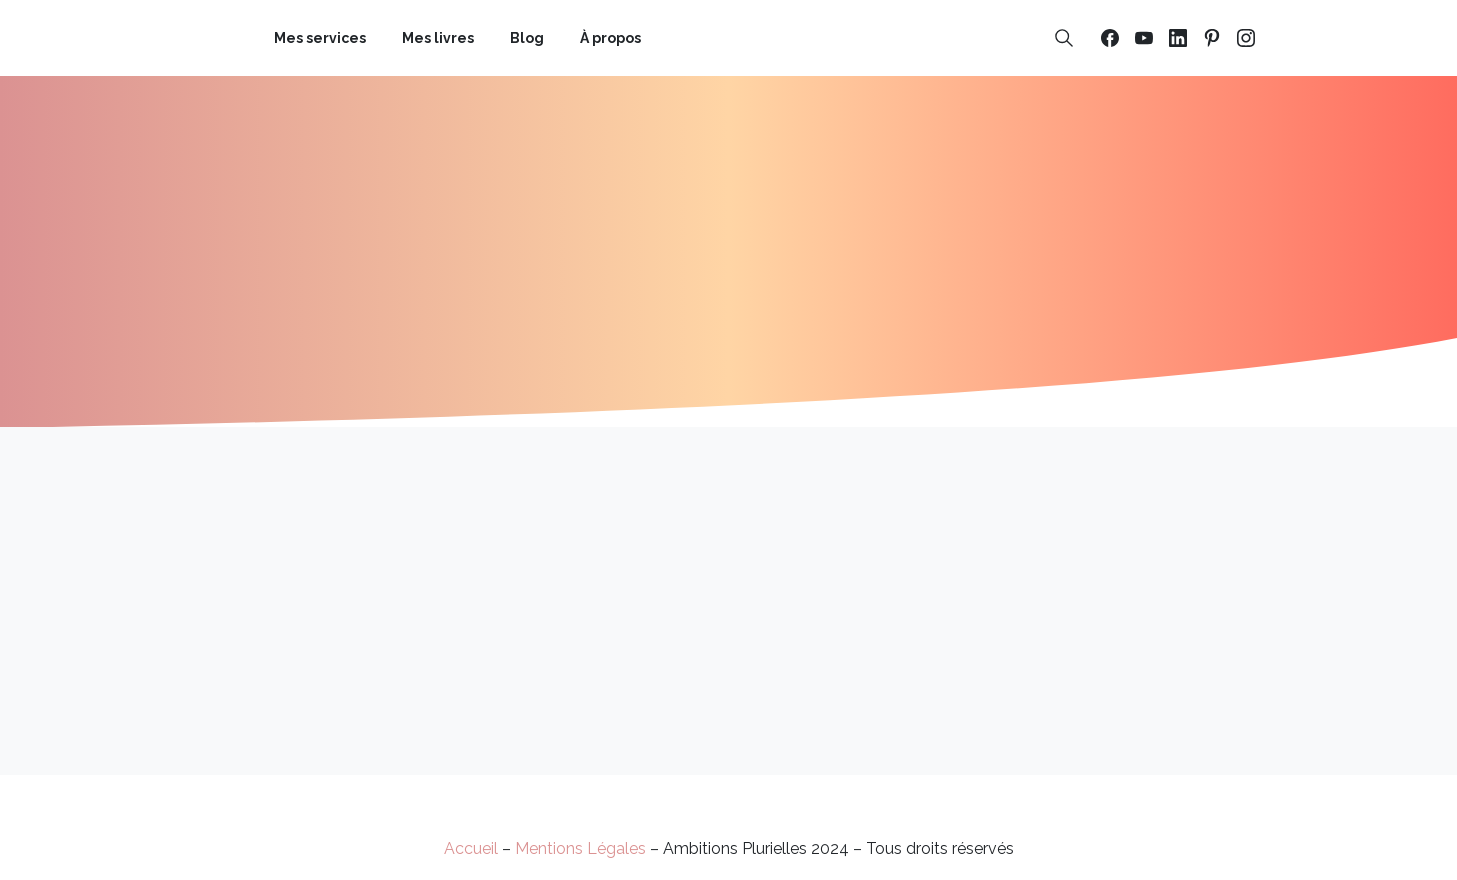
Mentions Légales (580, 848)
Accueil (471, 848)
